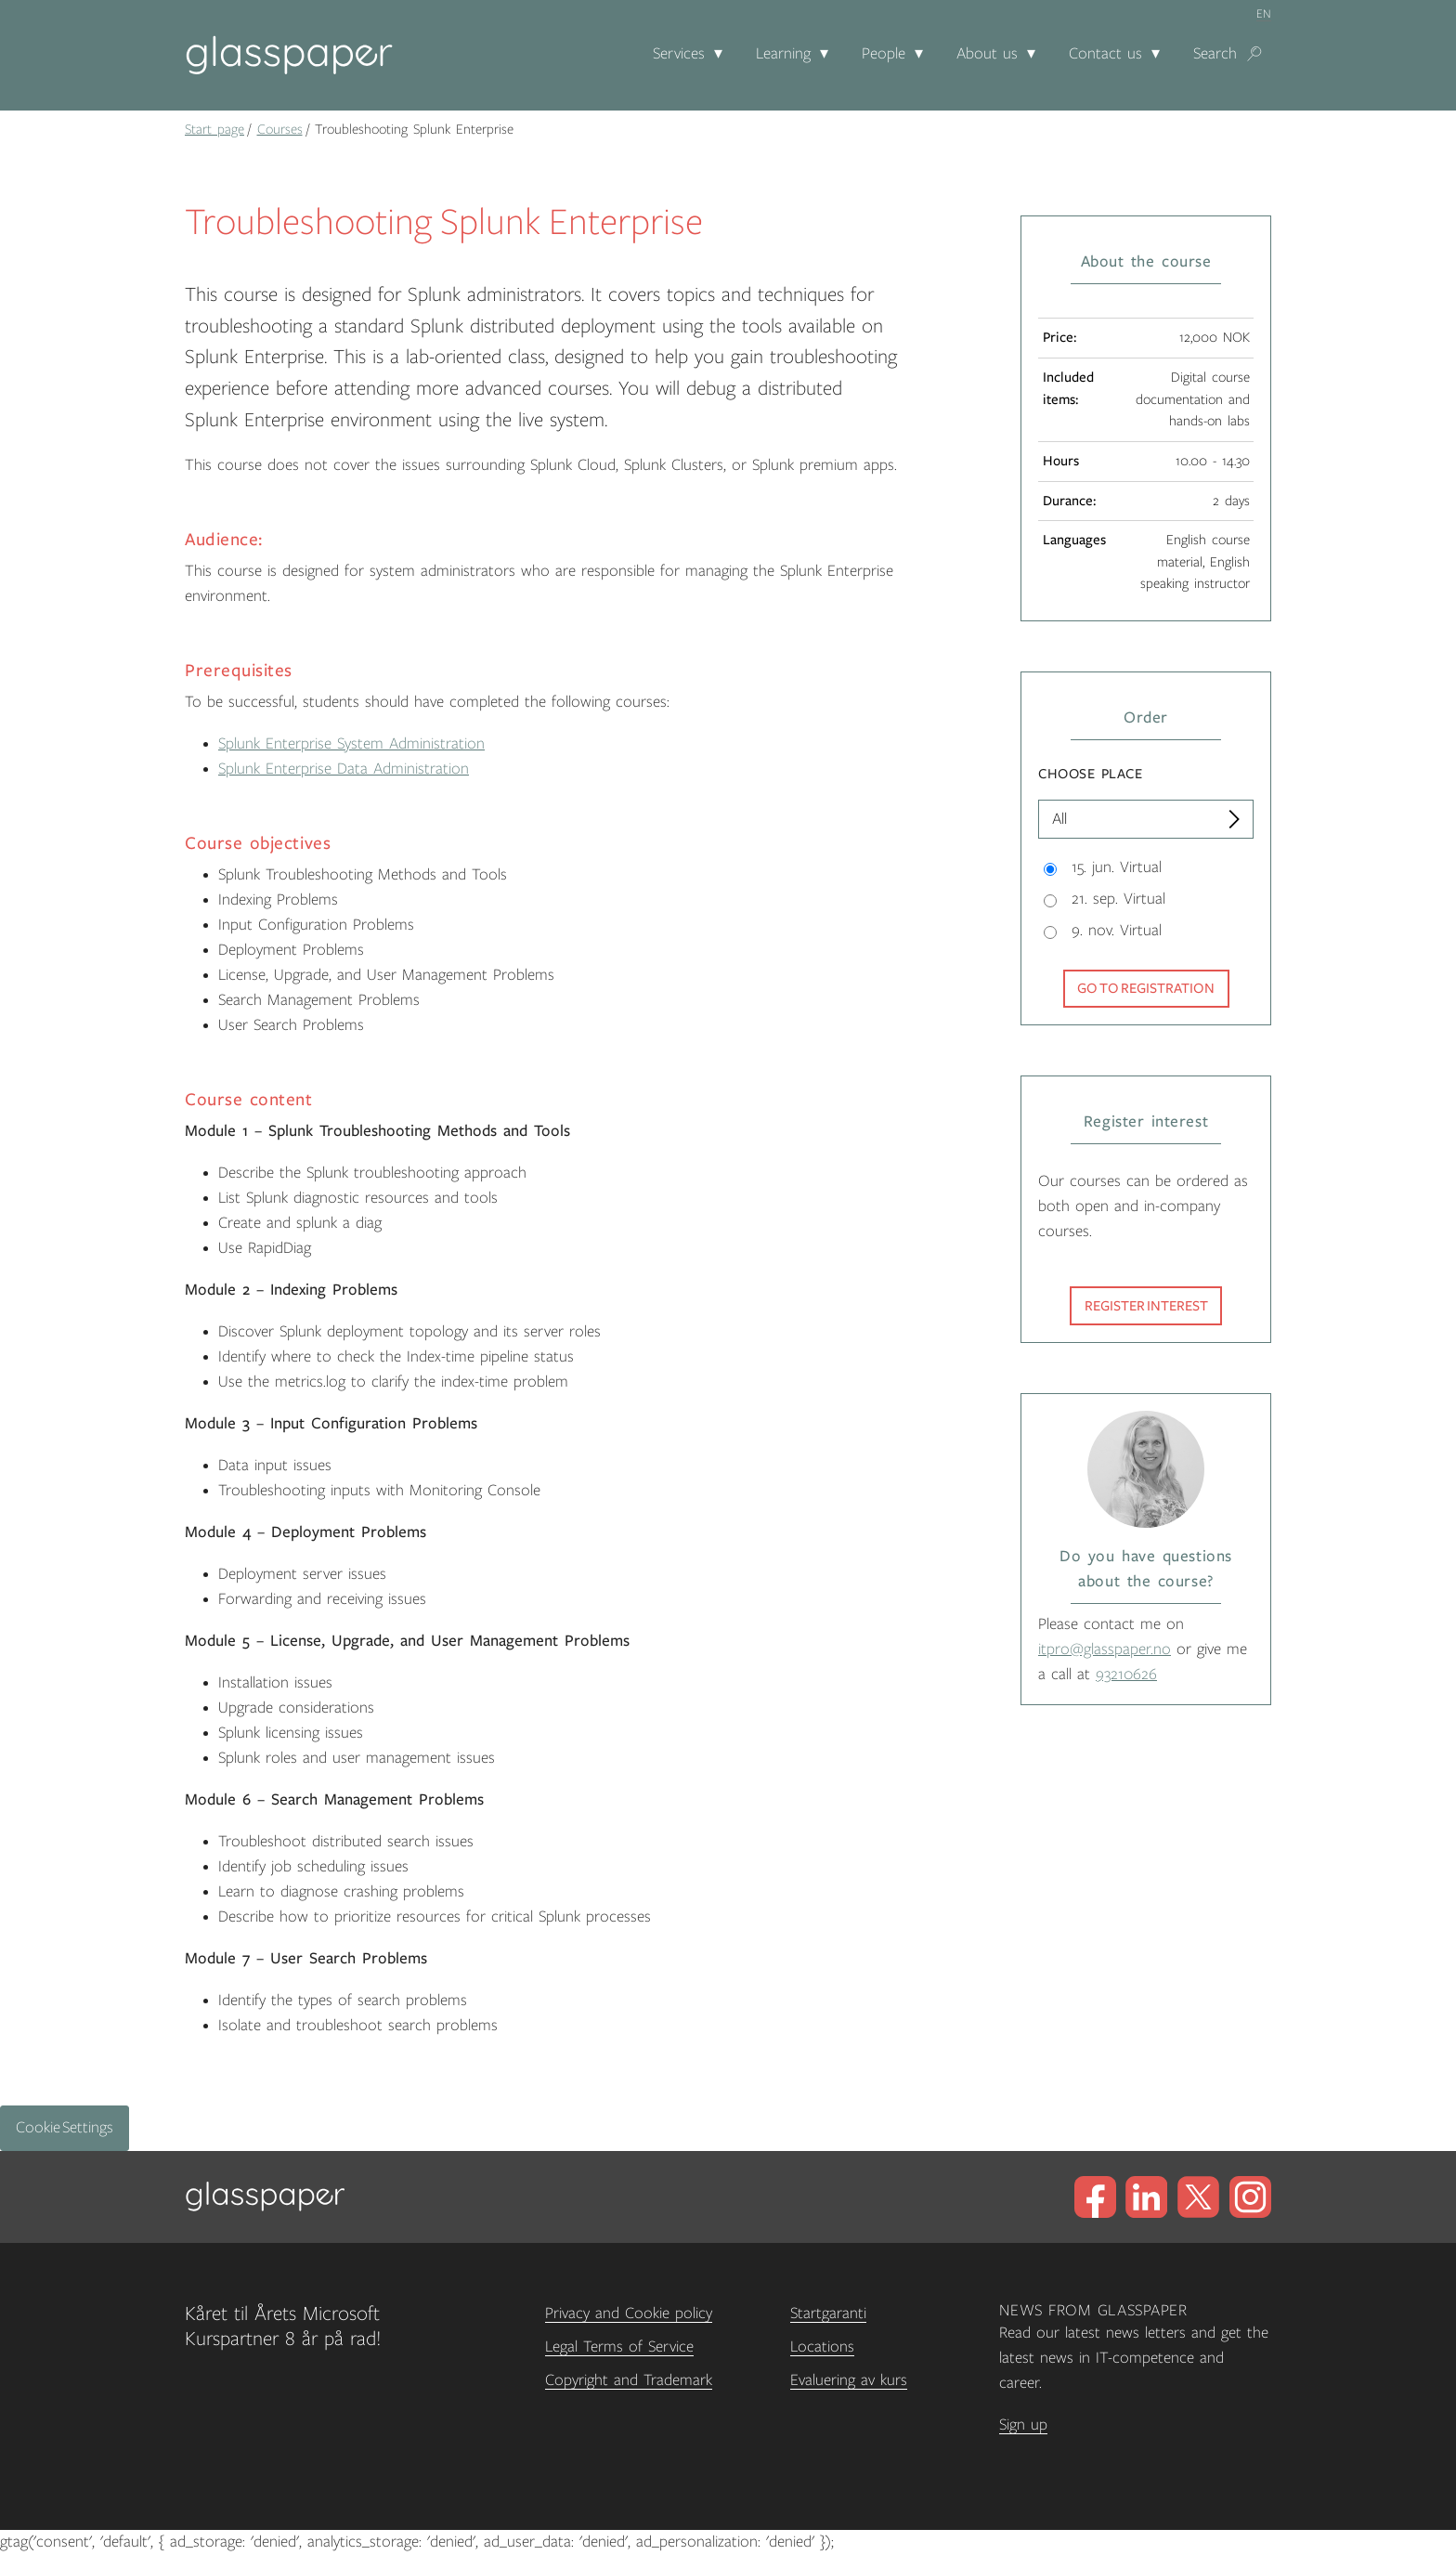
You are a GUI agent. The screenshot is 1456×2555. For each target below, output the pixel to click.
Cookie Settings (64, 2127)
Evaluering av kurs (848, 2380)
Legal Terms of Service (619, 2347)
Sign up (1023, 2425)
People (883, 54)
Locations (822, 2347)
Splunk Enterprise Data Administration (343, 769)
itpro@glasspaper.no (1104, 1649)
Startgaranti (828, 2313)
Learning (783, 54)
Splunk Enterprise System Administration (351, 744)
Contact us (1105, 54)
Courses (280, 129)
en (1263, 13)
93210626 (1126, 1674)
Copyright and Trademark (628, 2380)
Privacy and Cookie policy (628, 2313)
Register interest (1146, 1305)
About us (987, 54)
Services (679, 54)
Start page (214, 129)
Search (1215, 54)
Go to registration (1146, 988)
